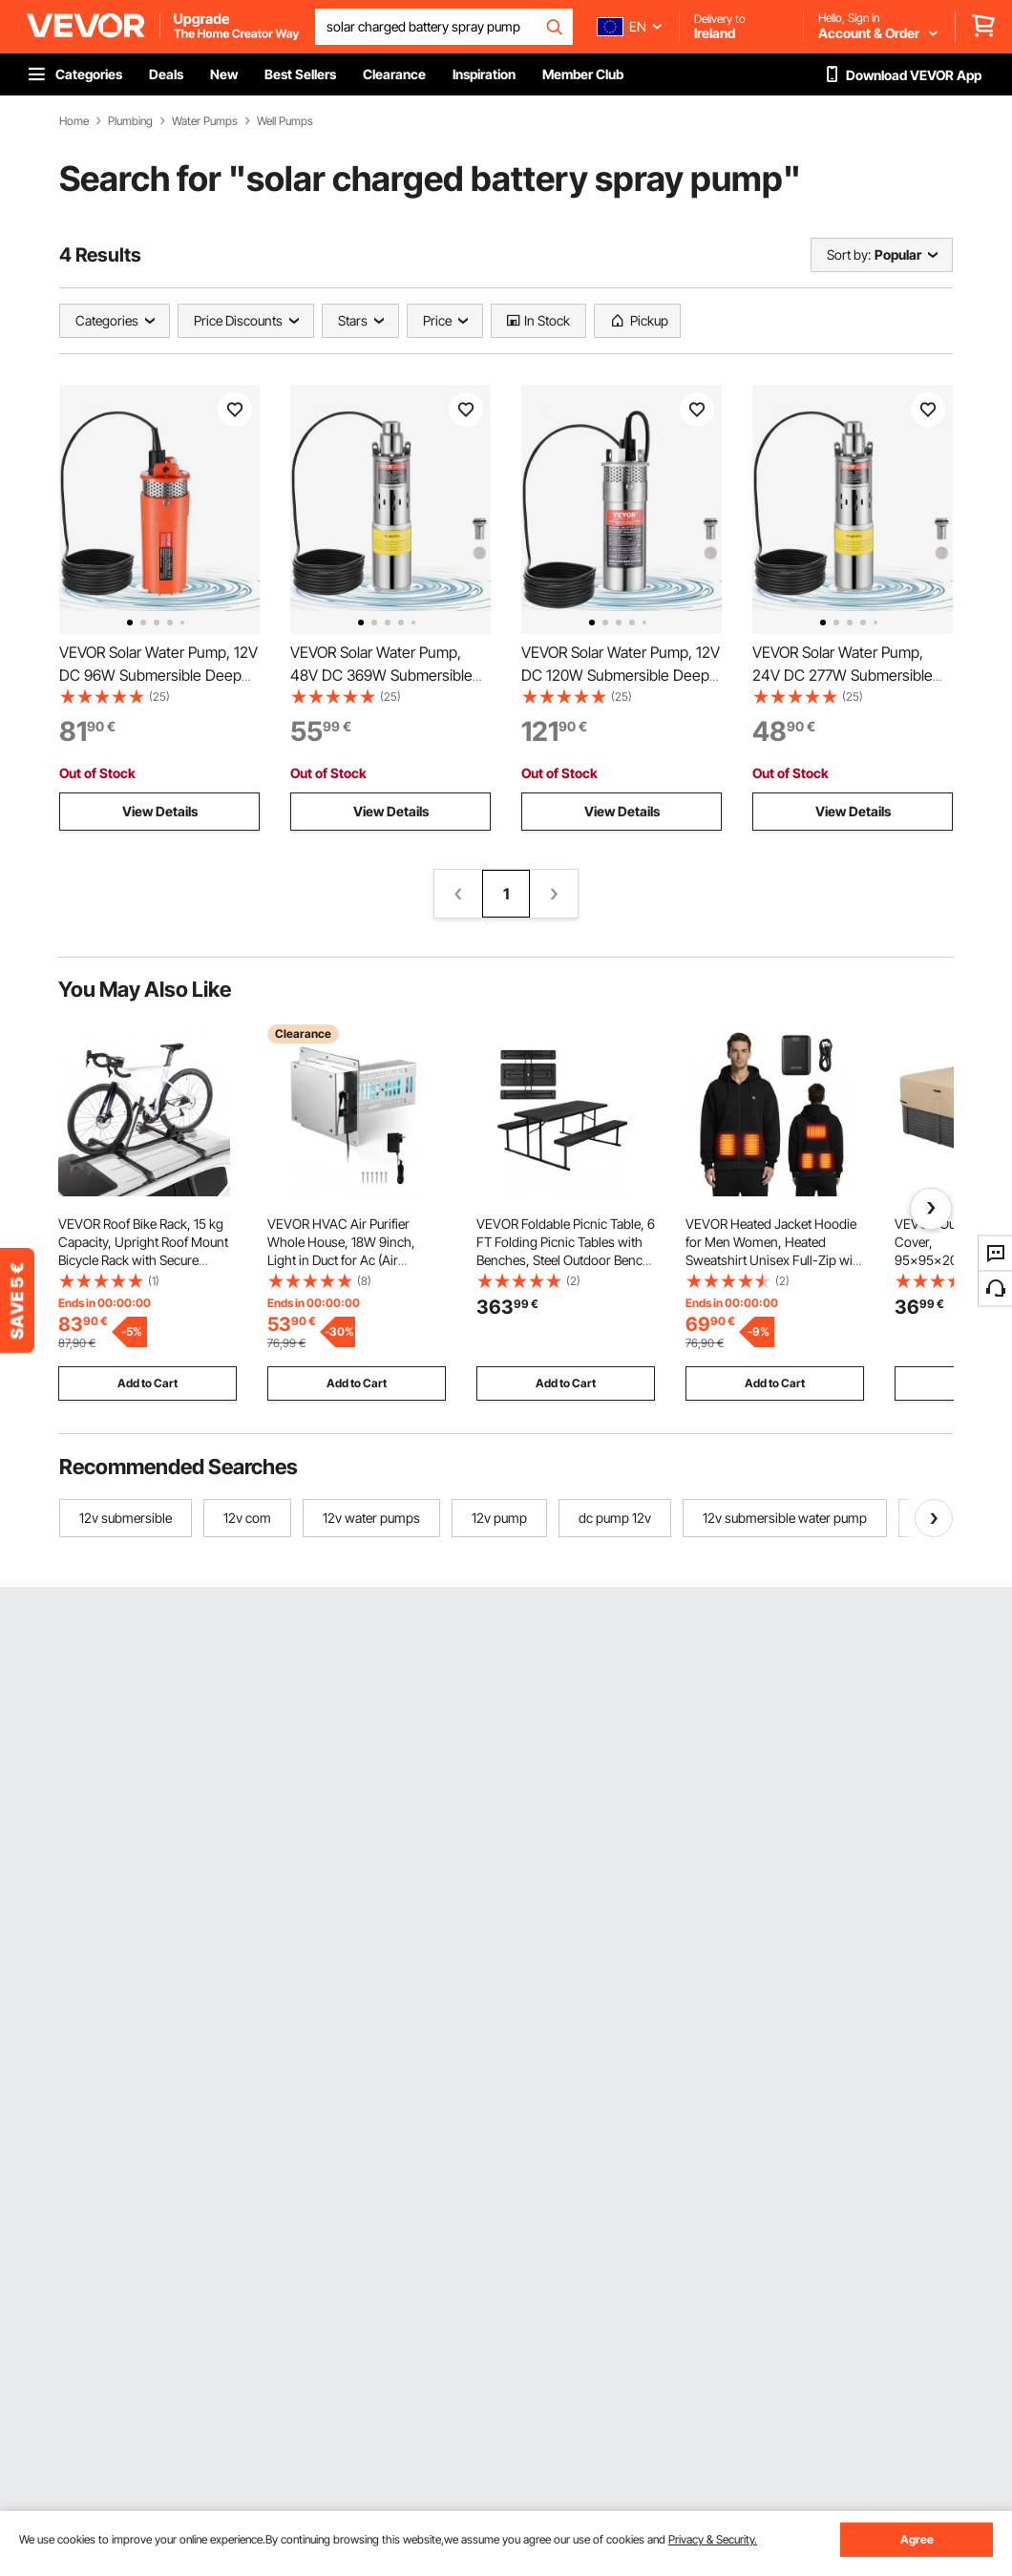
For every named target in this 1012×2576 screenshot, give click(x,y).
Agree (917, 2539)
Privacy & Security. (712, 2539)
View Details (160, 811)
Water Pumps (205, 121)
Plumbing (130, 121)
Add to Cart (147, 1383)
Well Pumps (285, 121)
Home (74, 121)
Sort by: (849, 254)
